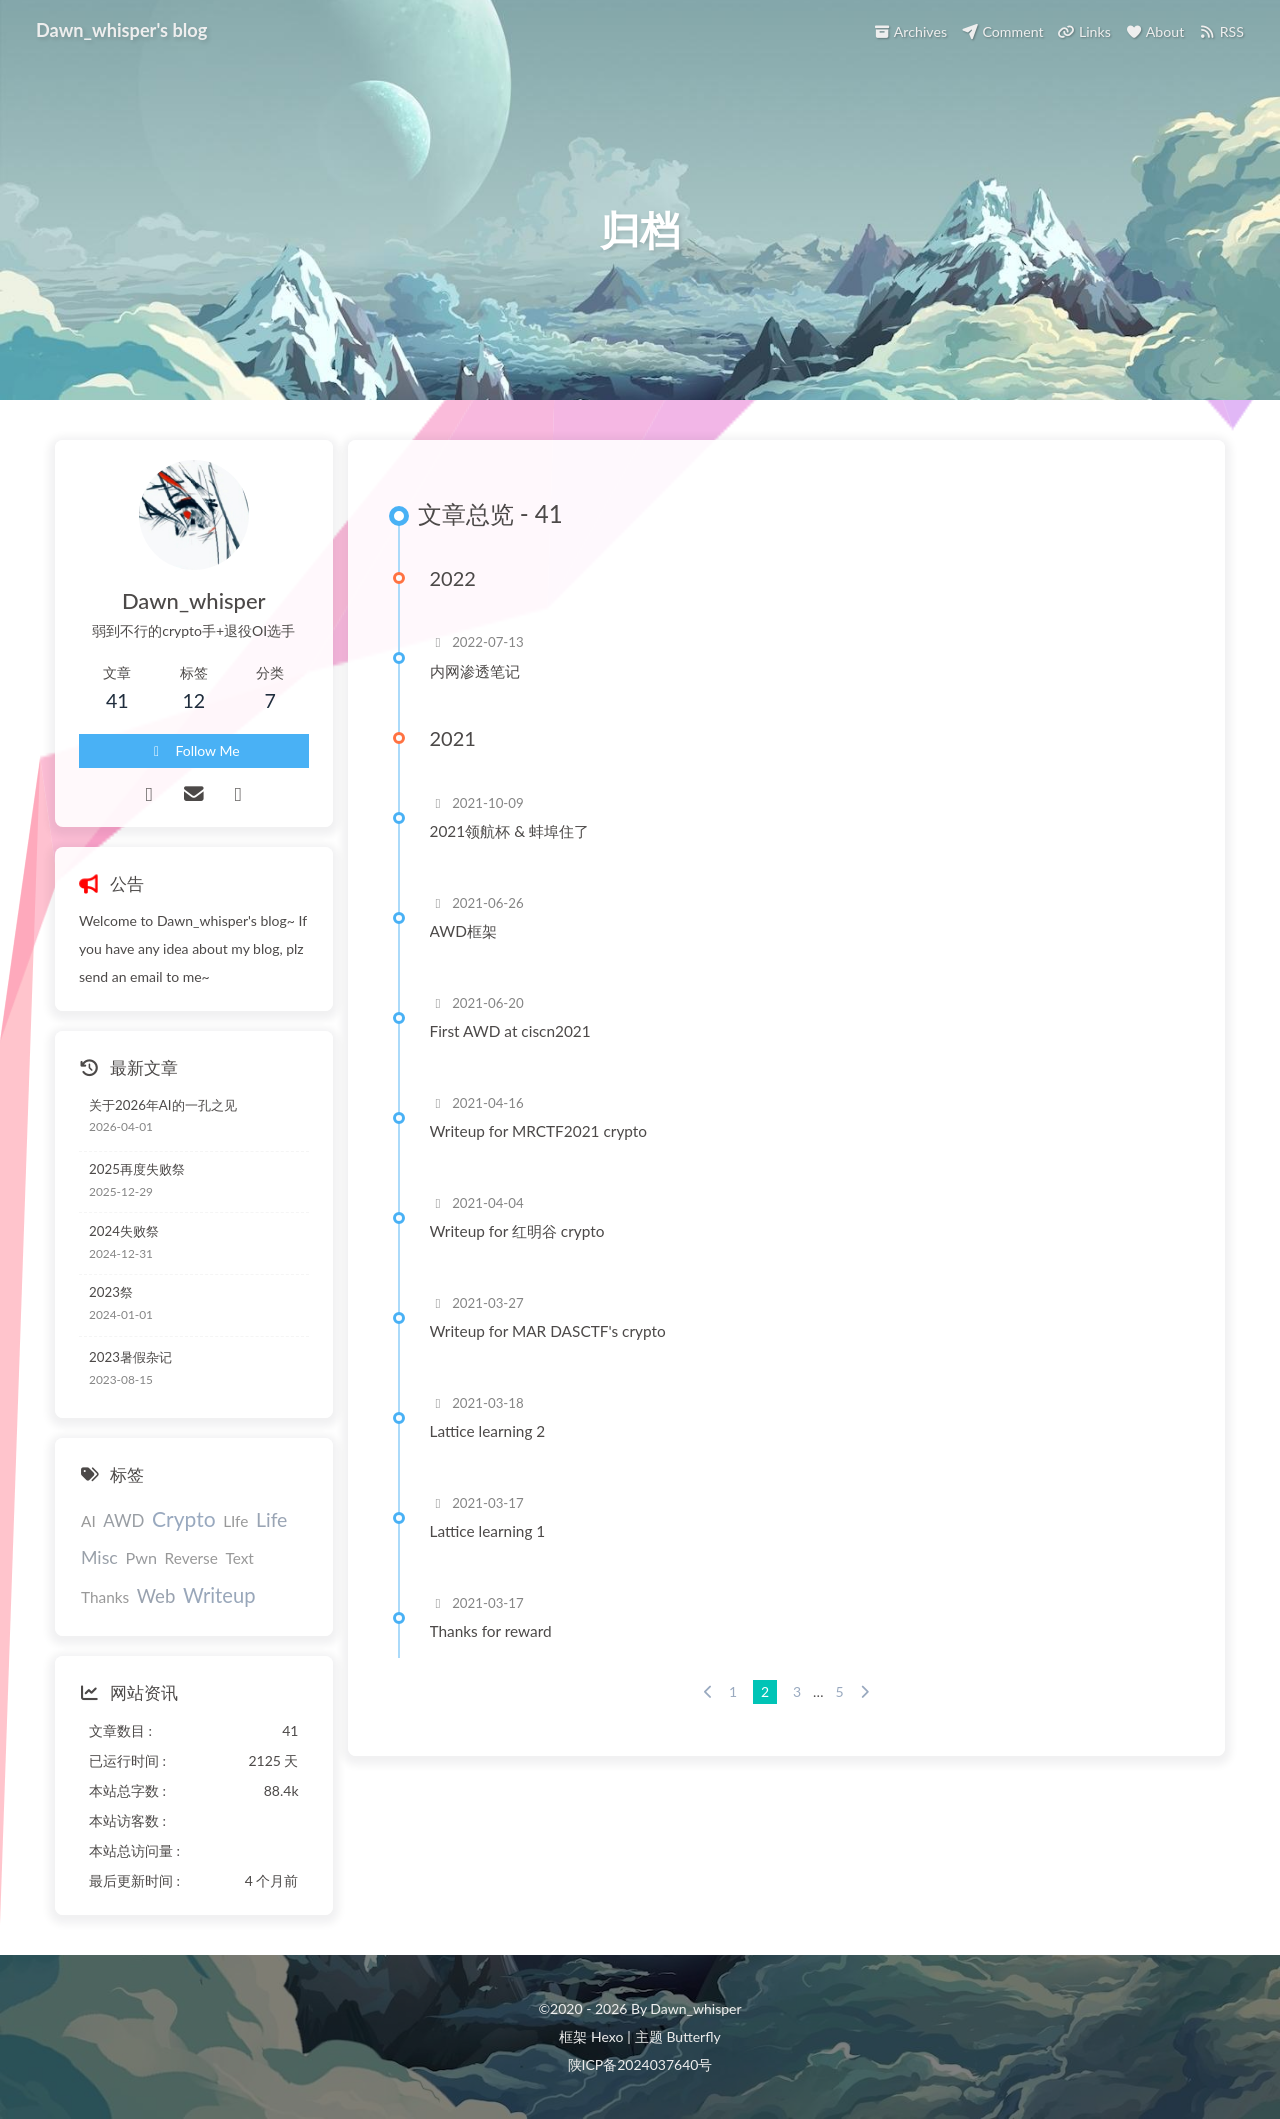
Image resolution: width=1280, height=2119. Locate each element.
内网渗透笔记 (475, 671)
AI (88, 1521)
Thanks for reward (491, 1631)
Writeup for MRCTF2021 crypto (539, 1131)
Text (239, 1558)
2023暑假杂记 (130, 1357)
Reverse (191, 1558)
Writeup (219, 1595)
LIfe (235, 1521)
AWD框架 (463, 931)
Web (156, 1596)
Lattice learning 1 (488, 1531)
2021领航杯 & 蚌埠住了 (510, 831)
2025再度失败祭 (137, 1169)
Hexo (607, 2036)
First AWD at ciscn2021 (510, 1031)
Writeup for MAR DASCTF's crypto (548, 1331)
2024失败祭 (124, 1231)
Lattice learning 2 (488, 1431)
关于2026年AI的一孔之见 (163, 1105)
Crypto (183, 1518)
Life (271, 1519)
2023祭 (111, 1292)
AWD (123, 1520)
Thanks (105, 1597)
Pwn (141, 1557)
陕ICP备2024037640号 (640, 2064)
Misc (99, 1557)
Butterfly (693, 2036)
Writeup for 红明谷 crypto (517, 1231)
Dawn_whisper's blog (121, 27)
